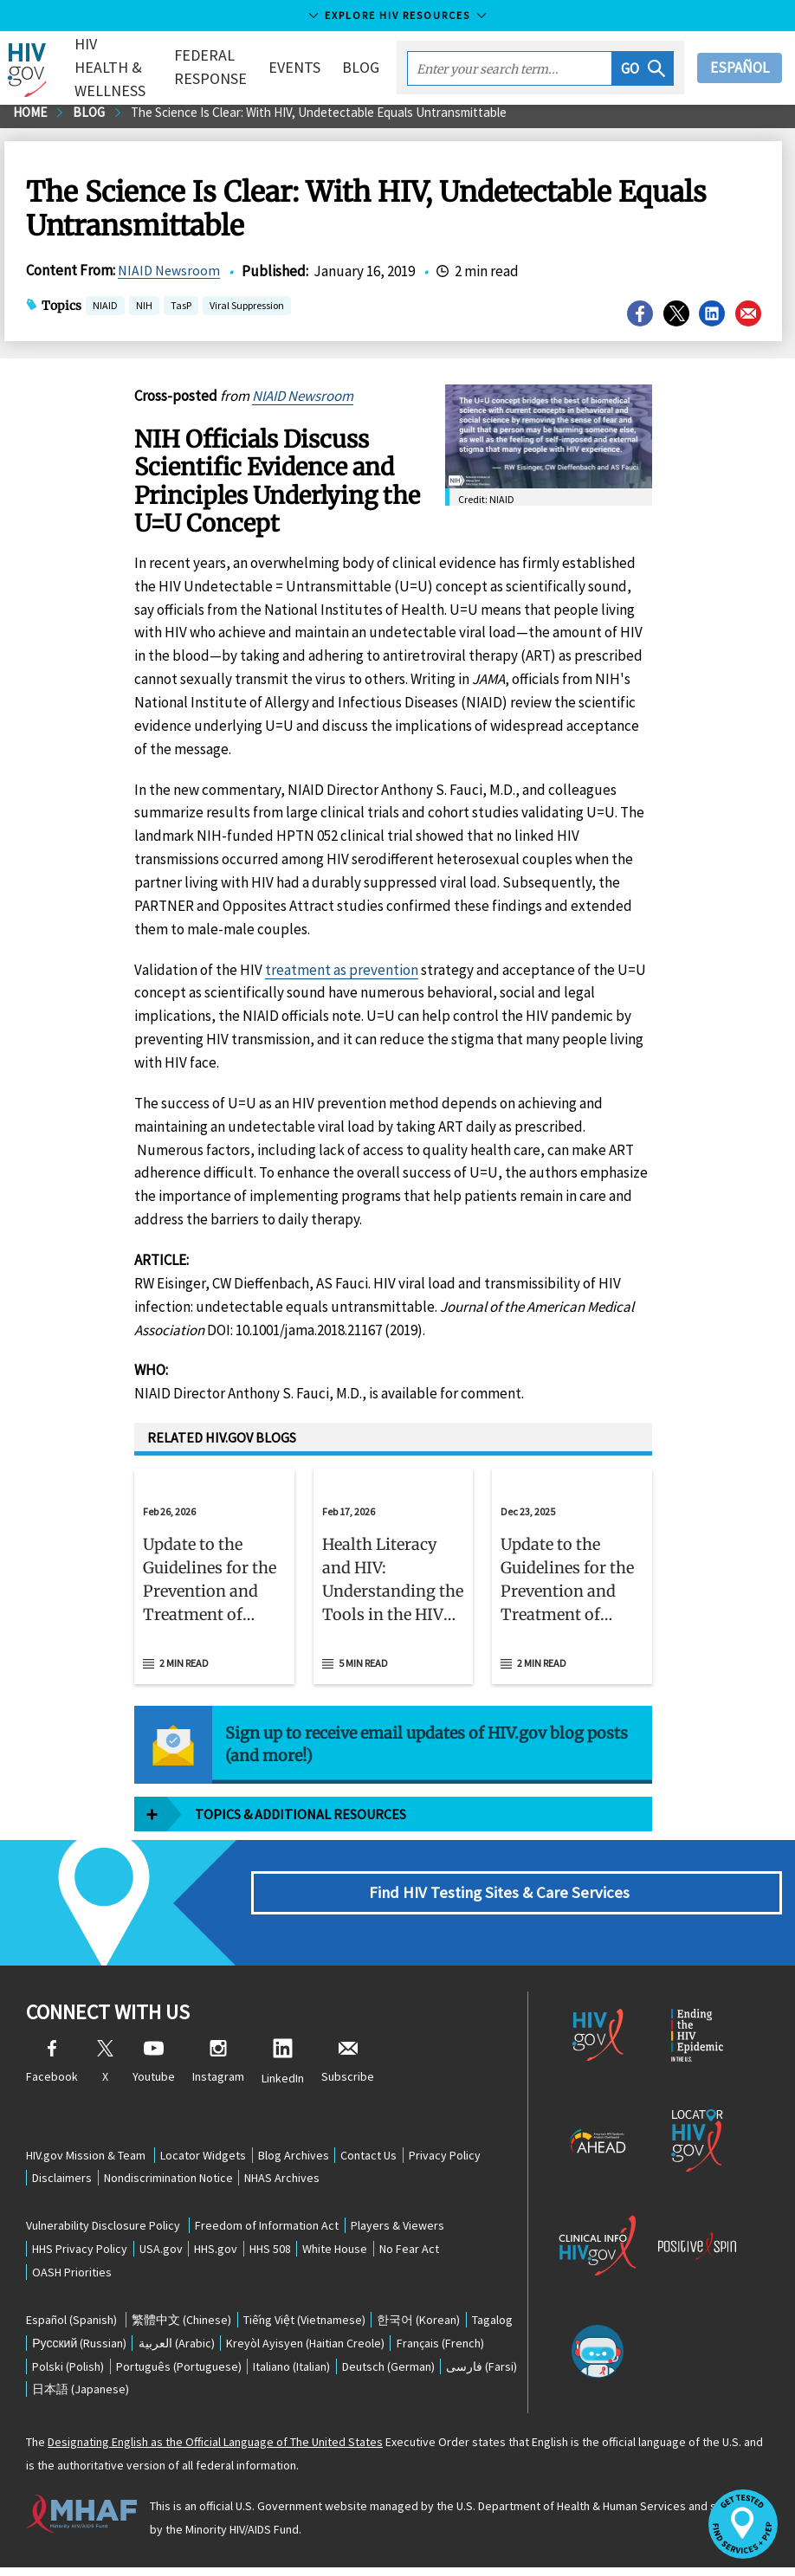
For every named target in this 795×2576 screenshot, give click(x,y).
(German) (82, 2397)
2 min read (184, 1668)
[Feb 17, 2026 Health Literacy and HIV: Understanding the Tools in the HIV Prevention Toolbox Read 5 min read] (393, 1583)
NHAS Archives (298, 2179)
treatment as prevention (341, 975)
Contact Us (385, 2155)
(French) (79, 2373)
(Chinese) (185, 2325)
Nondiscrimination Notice (177, 2179)
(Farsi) (181, 2397)
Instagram (218, 2069)
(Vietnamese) (314, 2325)
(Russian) (141, 2349)
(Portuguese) (294, 2373)
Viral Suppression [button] (247, 314)
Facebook (52, 2069)
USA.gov (170, 2252)
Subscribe (347, 2069)
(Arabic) (245, 2349)
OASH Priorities (75, 2276)
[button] (643, 68)
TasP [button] (181, 314)
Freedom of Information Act (270, 2228)
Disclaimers (65, 2179)
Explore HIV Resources (397, 15)
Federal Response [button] (210, 66)
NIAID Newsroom (171, 277)
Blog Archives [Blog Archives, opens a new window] (303, 2155)
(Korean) (434, 2325)
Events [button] (294, 67)
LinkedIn (283, 2069)
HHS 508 (292, 2252)
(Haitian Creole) (380, 2349)
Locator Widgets (206, 2155)
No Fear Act (445, 2252)
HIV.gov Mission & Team (85, 2155)
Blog (360, 67)
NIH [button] (144, 314)
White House (364, 2252)
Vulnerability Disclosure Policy (103, 2228)
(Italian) (413, 2373)
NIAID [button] (105, 314)
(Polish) (177, 2373)
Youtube (153, 2069)
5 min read (363, 1668)
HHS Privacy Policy (83, 2252)
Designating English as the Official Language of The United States (215, 2450)
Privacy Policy (467, 2155)
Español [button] (739, 67)
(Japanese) (284, 2397)
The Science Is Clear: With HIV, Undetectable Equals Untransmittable (339, 119)
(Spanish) (71, 2325)
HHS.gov (232, 2252)
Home (31, 119)
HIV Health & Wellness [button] (116, 67)
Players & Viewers (407, 2228)
